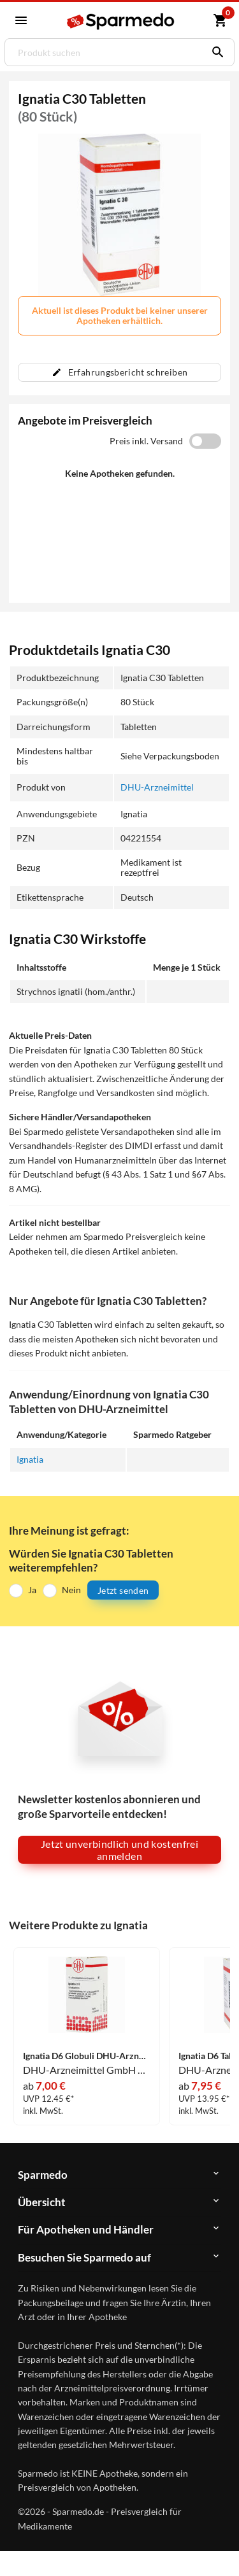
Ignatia (30, 1459)
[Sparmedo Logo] (121, 21)
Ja (32, 1589)
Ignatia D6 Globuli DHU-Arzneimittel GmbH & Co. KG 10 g (86, 2056)
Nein (71, 1589)
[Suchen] (215, 52)
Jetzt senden (123, 1590)
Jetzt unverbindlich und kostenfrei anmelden (119, 1850)
